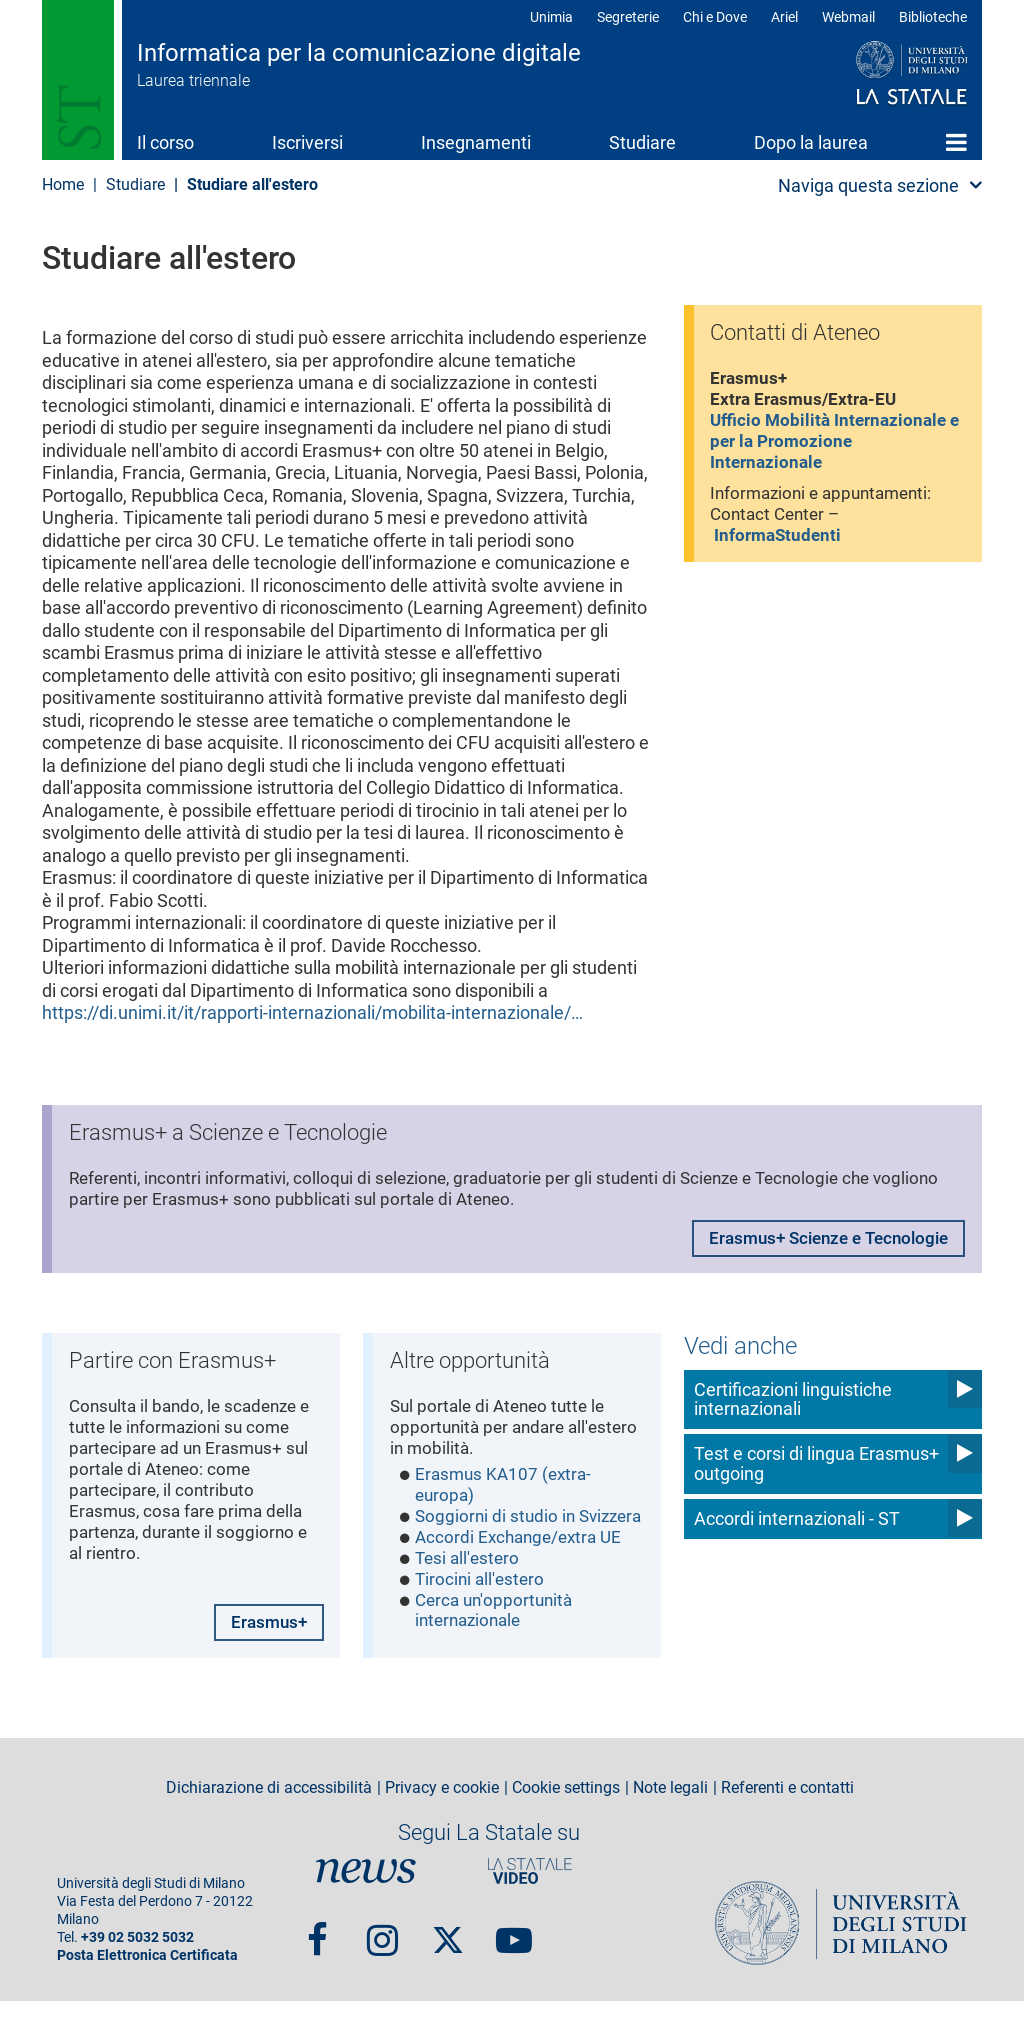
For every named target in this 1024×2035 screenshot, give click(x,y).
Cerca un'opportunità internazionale (498, 1651)
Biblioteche (933, 17)
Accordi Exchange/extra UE (524, 1571)
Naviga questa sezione (868, 185)
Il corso (165, 142)
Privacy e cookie (442, 1822)
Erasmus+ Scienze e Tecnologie (820, 1244)
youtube (514, 1965)
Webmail (848, 17)
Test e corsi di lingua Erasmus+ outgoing (816, 1462)
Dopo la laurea (811, 142)
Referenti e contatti (787, 1822)
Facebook (317, 1965)
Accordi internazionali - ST (797, 1517)
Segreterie (628, 17)
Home (956, 142)
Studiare (642, 142)
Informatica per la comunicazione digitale (359, 53)
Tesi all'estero (470, 1594)
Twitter (448, 1965)
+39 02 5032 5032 (137, 1971)
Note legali (670, 1822)
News (366, 1905)
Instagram (382, 1965)
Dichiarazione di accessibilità (269, 1822)
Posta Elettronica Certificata (147, 1989)
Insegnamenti (476, 142)
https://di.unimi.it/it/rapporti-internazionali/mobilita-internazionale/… (312, 1012)
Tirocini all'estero (482, 1616)
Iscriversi (307, 142)
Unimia (551, 17)
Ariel (784, 17)
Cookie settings (566, 1822)
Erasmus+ (265, 1654)
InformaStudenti (782, 549)
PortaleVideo (530, 1905)
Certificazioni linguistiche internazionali (793, 1398)
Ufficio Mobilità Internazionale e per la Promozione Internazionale (834, 449)
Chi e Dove (715, 17)
